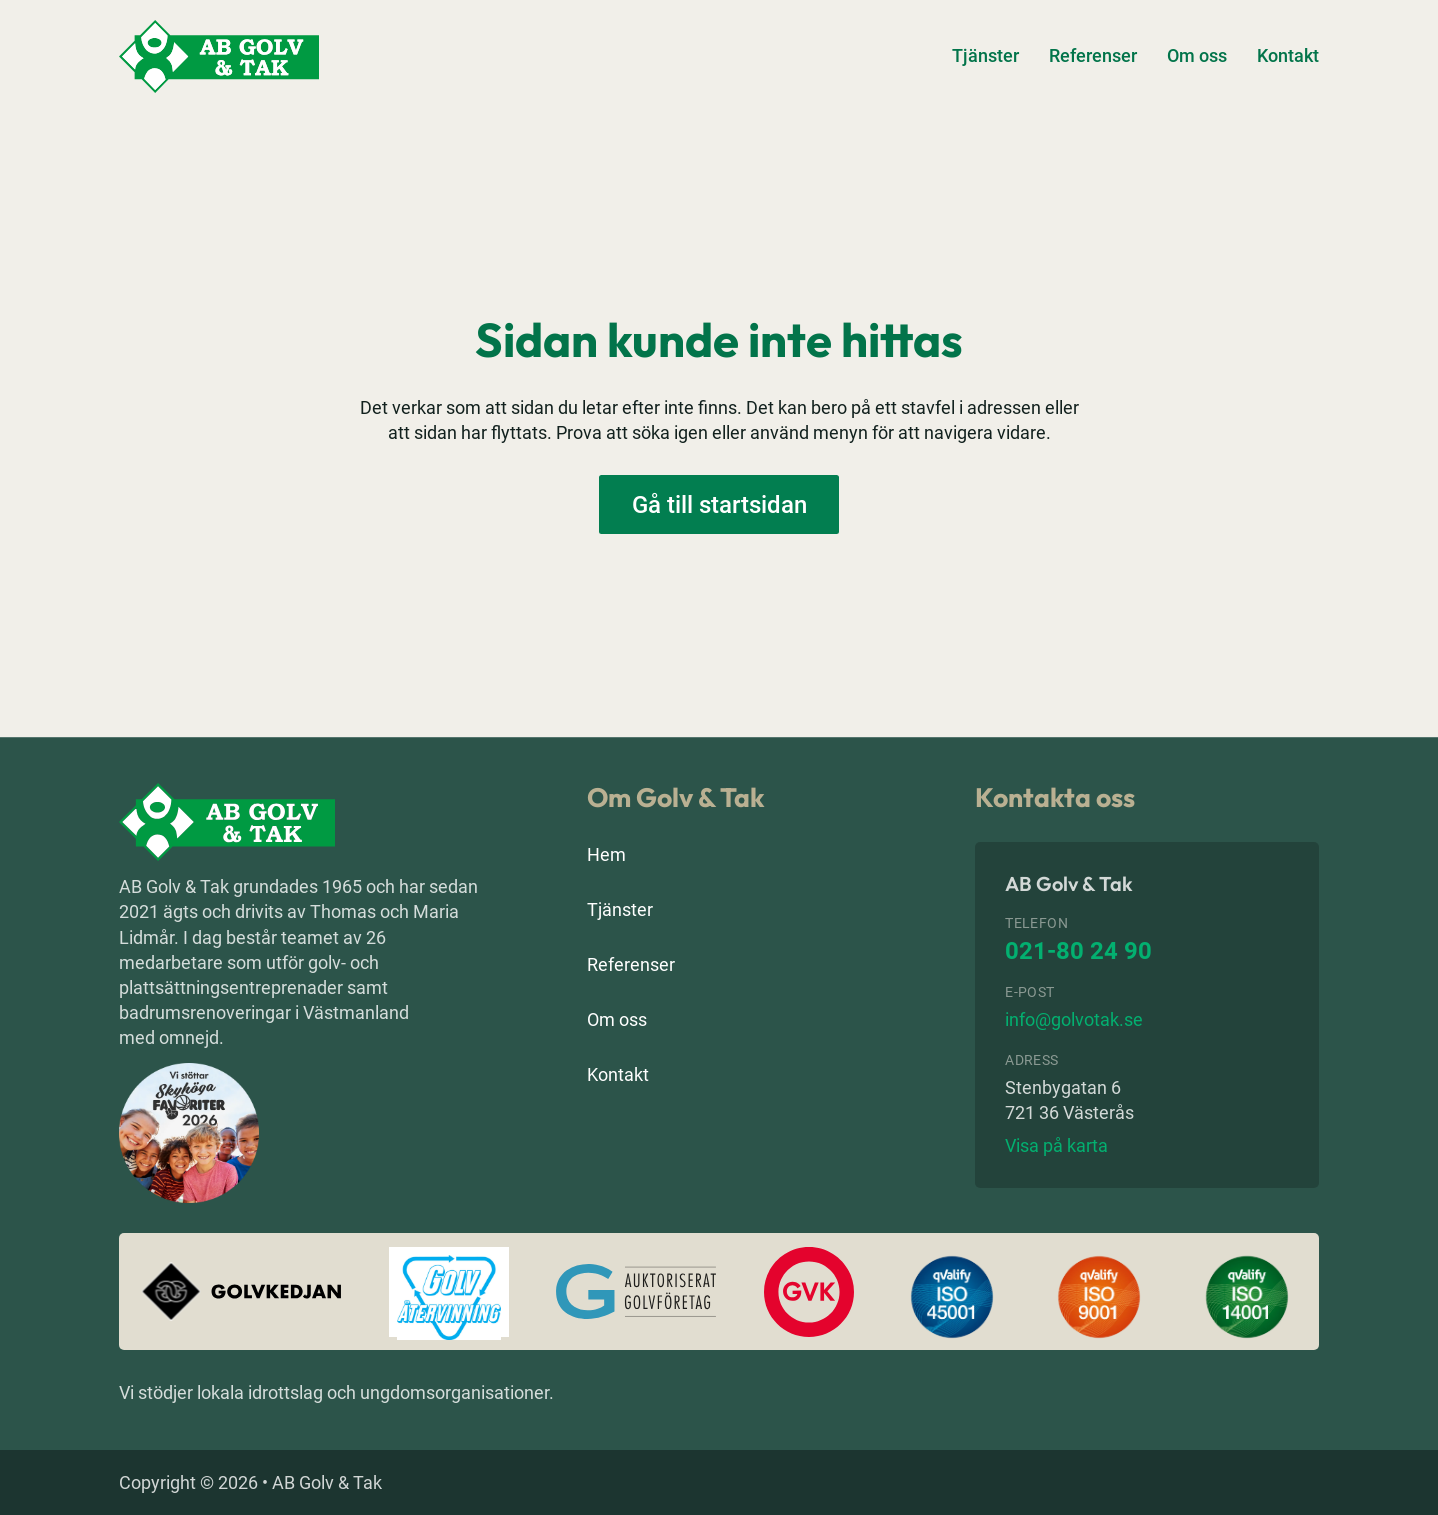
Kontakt (1288, 55)
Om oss (1197, 55)
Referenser (1093, 55)
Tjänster (985, 55)
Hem (606, 854)
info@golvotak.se (1074, 1019)
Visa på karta (1056, 1145)
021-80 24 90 (1078, 951)
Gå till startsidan (719, 505)
